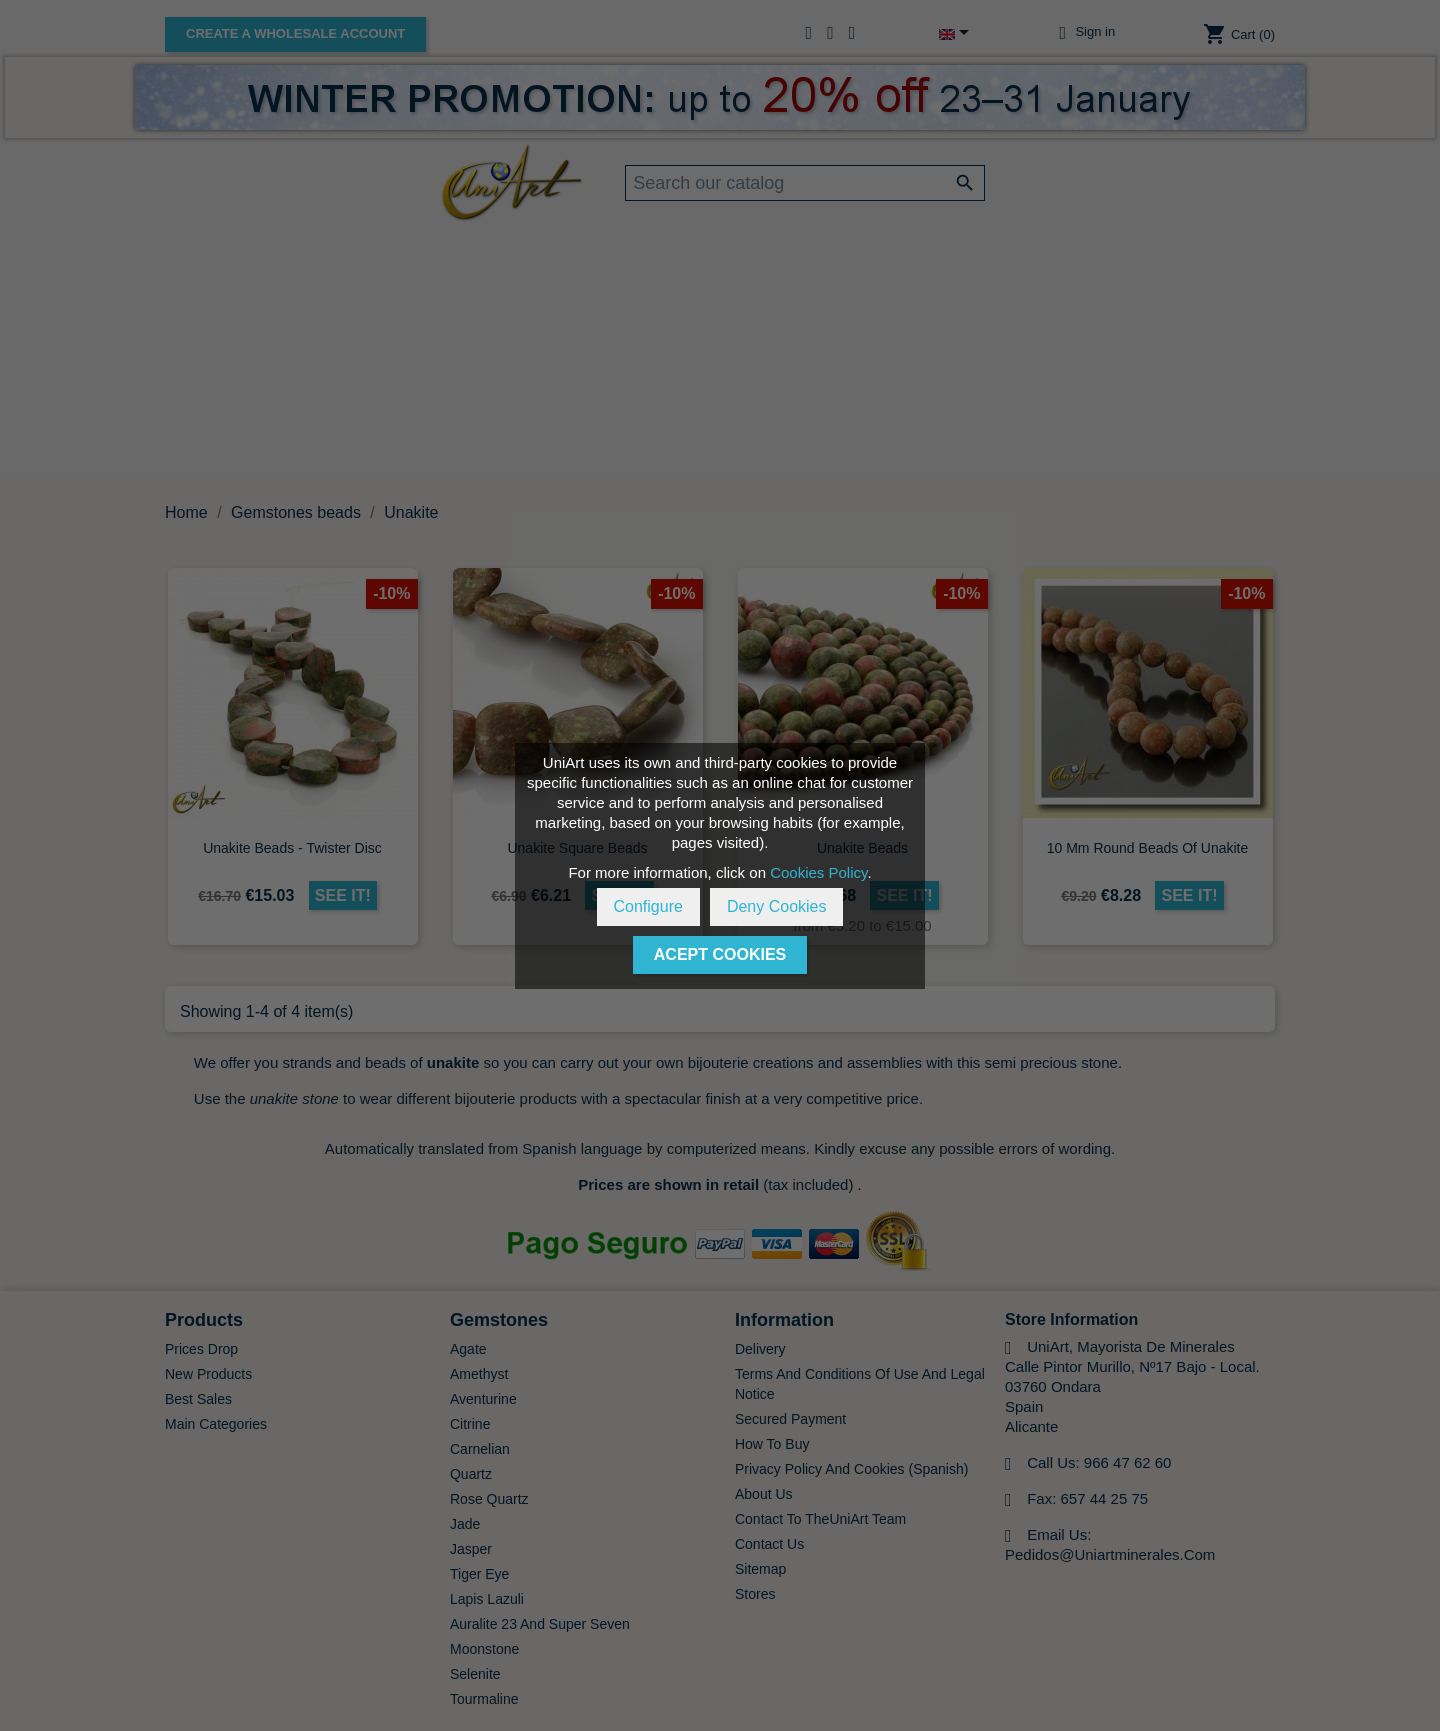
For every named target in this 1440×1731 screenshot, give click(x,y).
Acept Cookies (720, 954)
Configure (648, 906)
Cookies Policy (818, 872)
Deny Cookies (777, 906)
